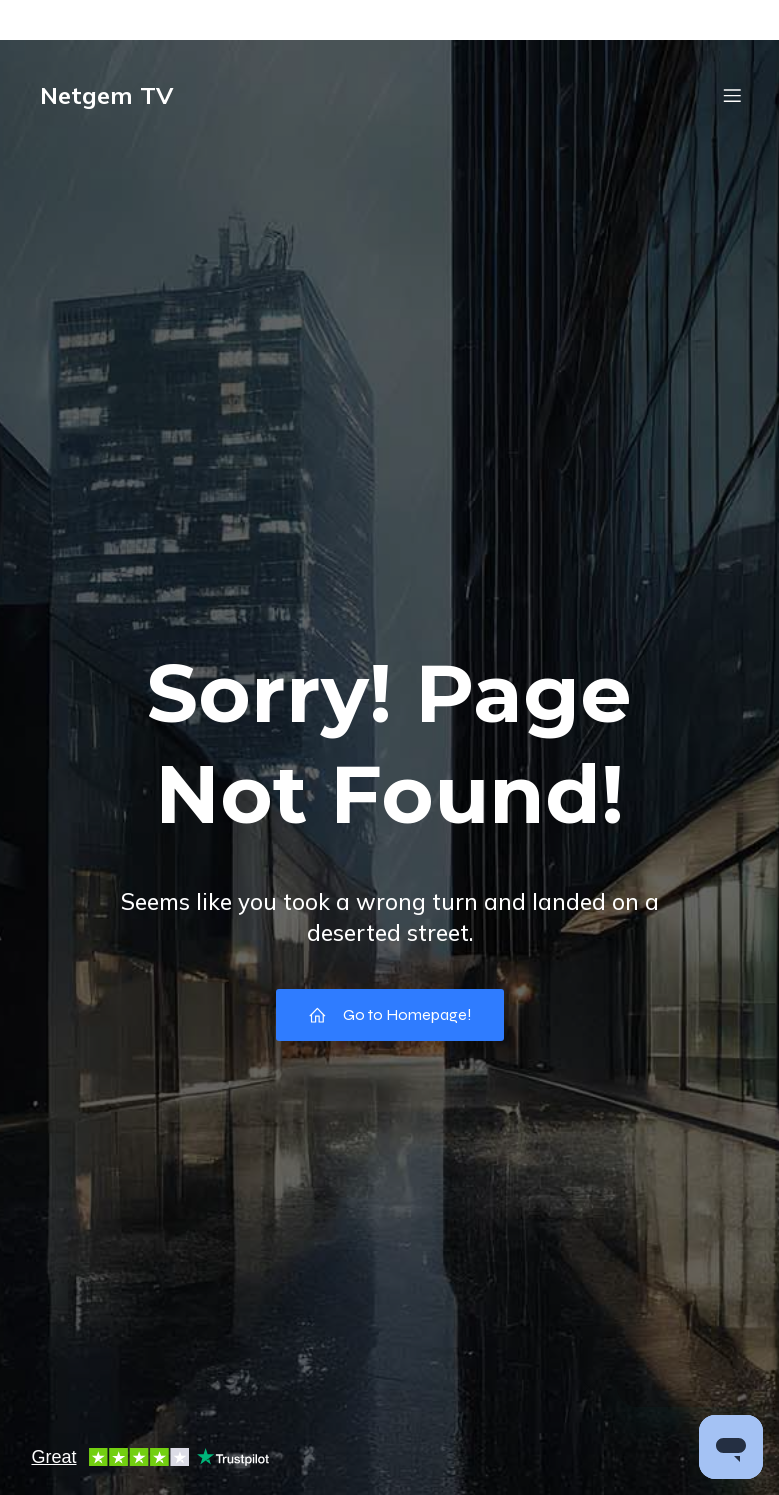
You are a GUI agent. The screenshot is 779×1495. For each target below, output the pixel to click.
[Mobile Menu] (733, 95)
